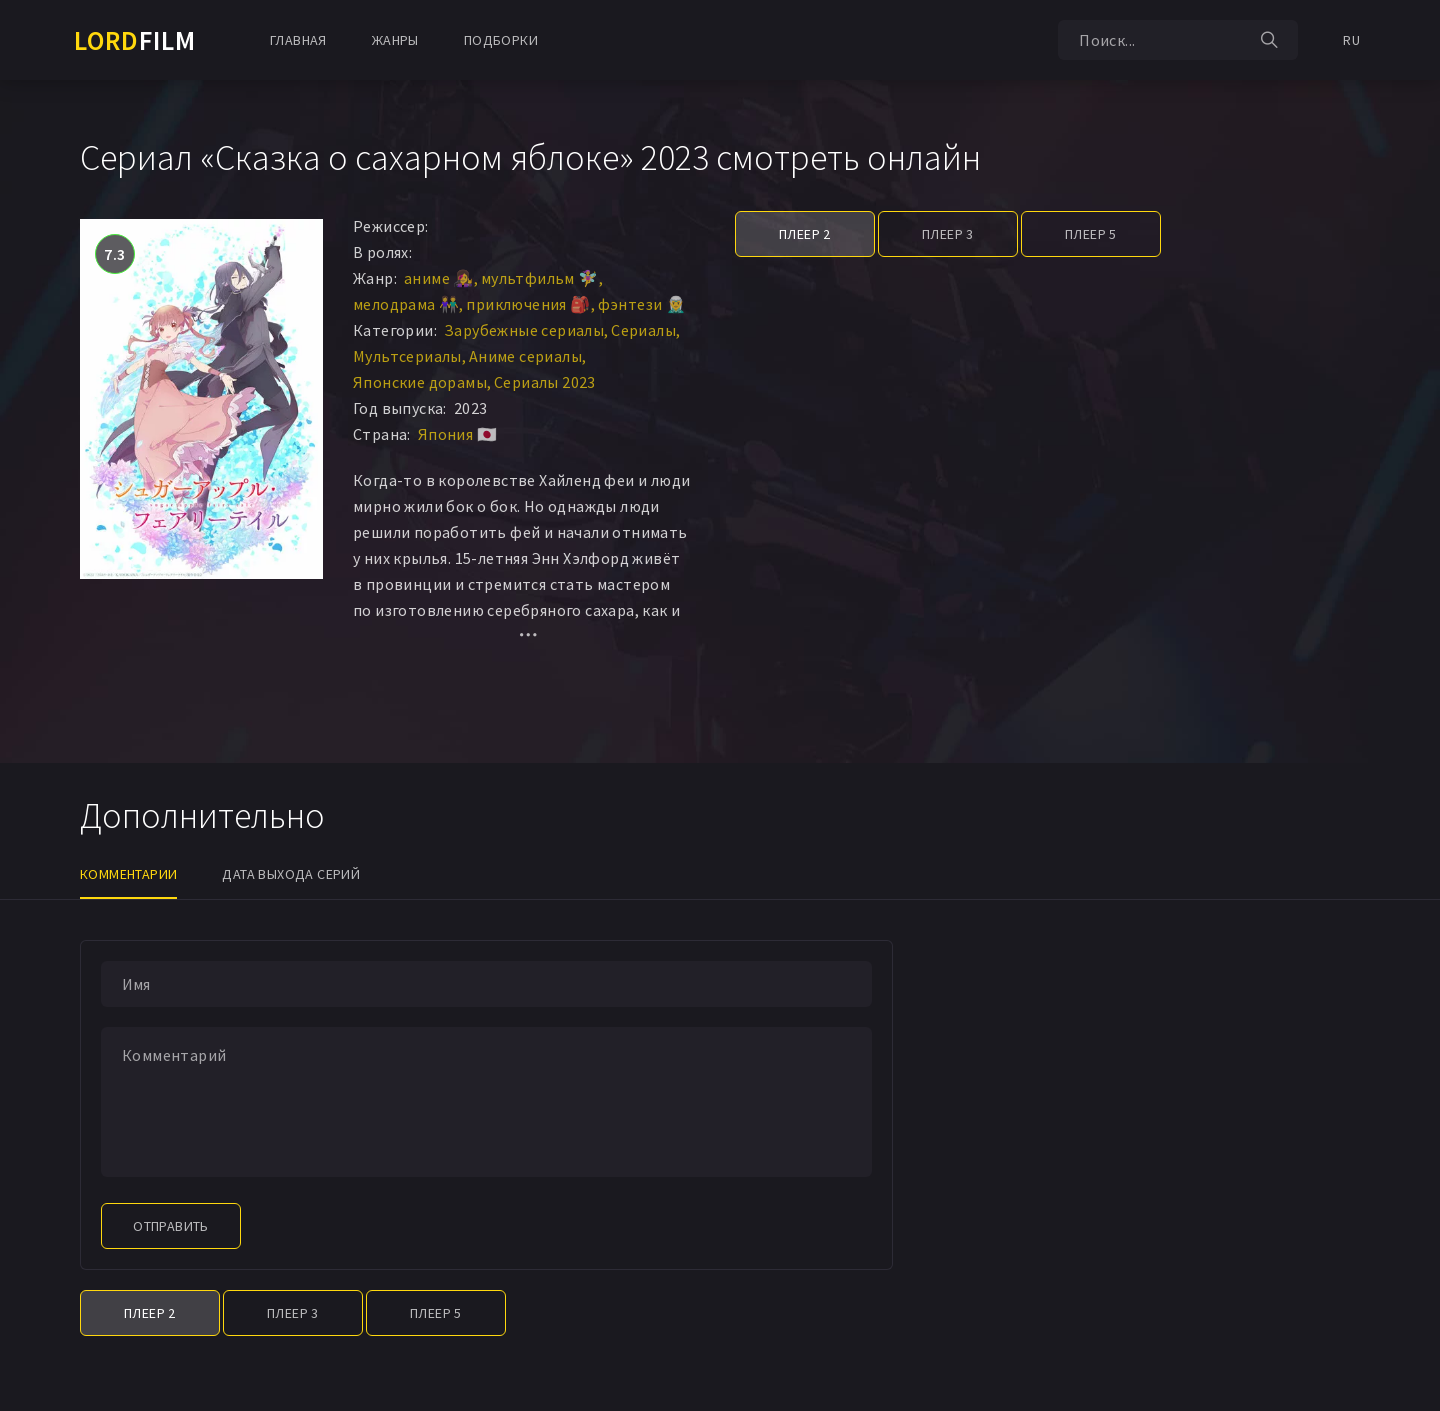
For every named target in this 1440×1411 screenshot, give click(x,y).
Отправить (171, 1226)
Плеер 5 (1091, 234)
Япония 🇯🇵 (457, 434)
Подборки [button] (501, 40)
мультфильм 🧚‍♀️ (540, 278)
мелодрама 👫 (406, 304)
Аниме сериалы (525, 356)
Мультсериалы (407, 356)
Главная (298, 40)
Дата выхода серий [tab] (291, 874)
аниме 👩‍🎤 (439, 278)
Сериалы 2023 (545, 382)
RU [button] (1351, 40)
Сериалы (643, 330)
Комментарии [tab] (128, 874)
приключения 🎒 (528, 304)
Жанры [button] (395, 40)
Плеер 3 (948, 234)
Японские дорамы (420, 382)
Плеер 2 (805, 234)
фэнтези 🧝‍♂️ (642, 304)
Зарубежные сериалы (524, 330)
